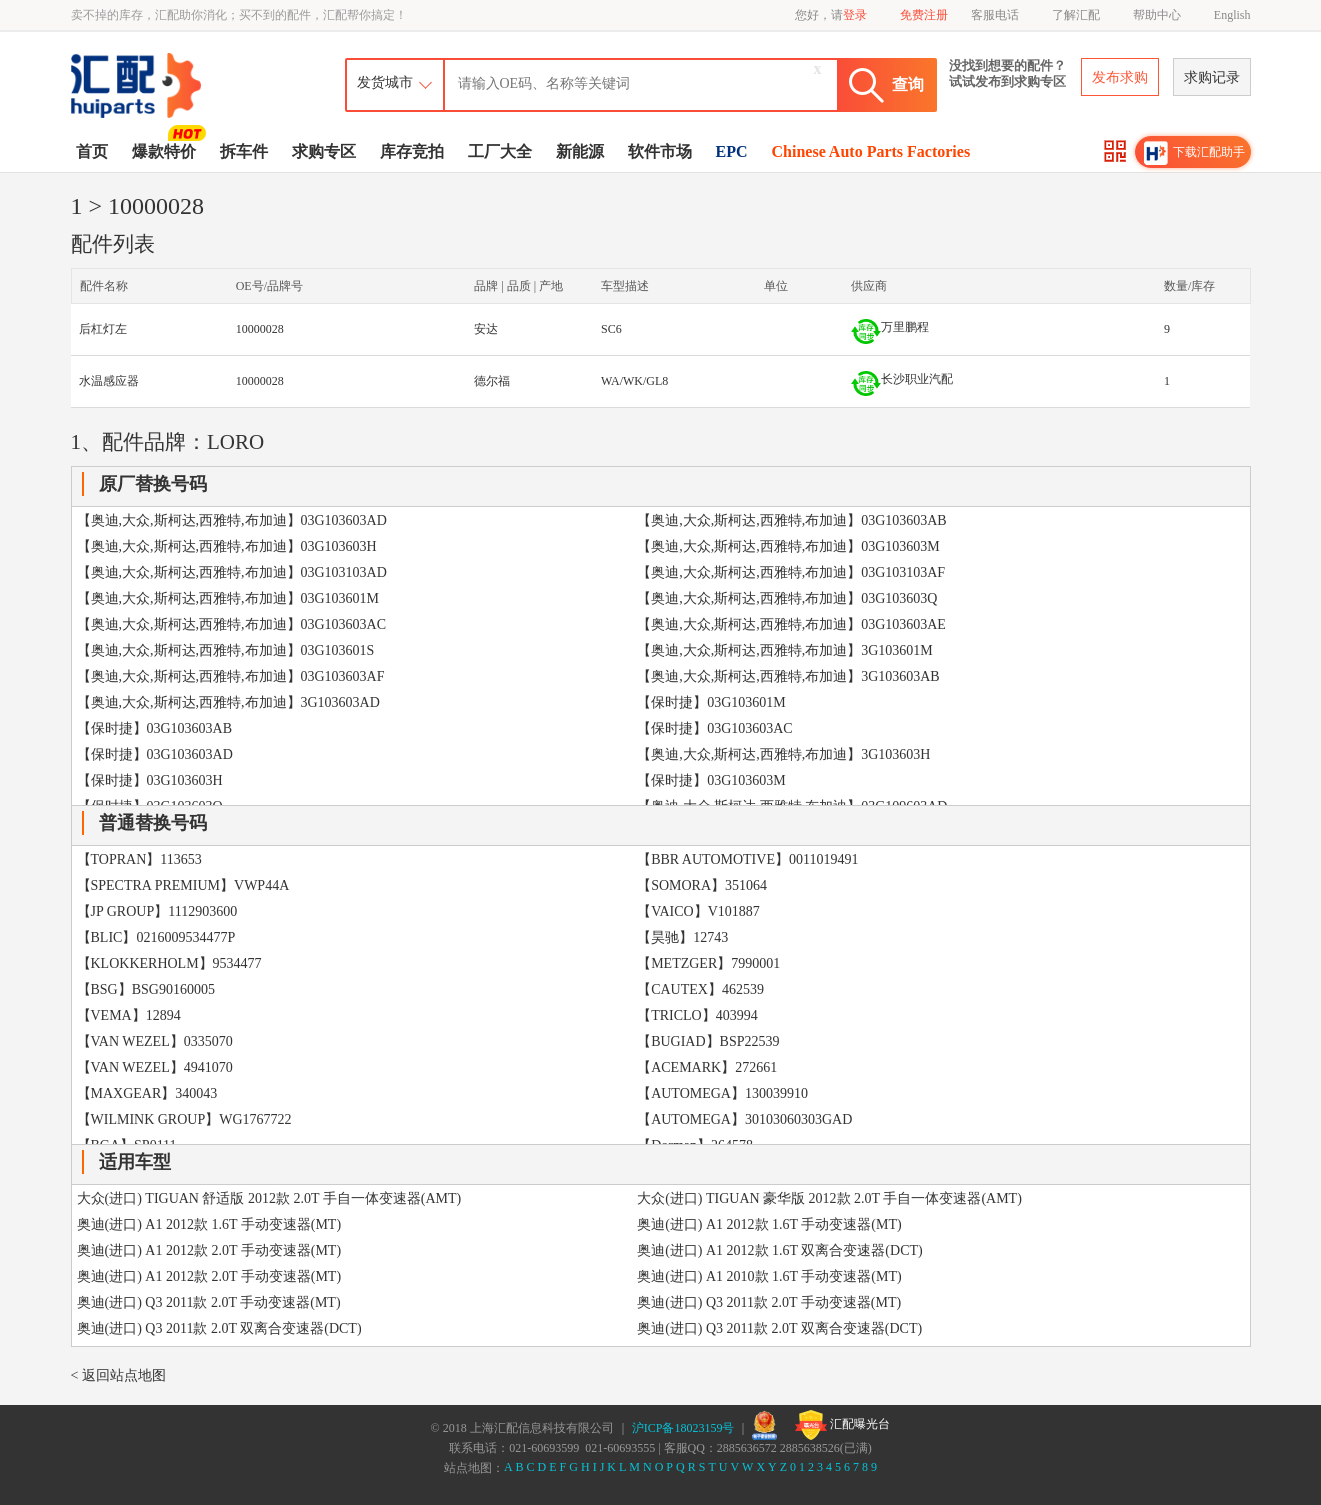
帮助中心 (1157, 15)
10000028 (260, 329)
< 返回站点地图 (118, 1375)
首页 (92, 151)
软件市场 (660, 151)
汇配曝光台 (842, 1425)
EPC (732, 151)
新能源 (580, 151)
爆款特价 (166, 150)
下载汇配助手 (1195, 153)
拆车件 (244, 151)
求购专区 (324, 151)
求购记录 (1212, 77)
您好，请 (831, 15)
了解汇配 (1076, 15)
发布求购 (1120, 77)
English (1232, 15)
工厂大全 (500, 151)
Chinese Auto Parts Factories (871, 151)
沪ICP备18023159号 (683, 1428)
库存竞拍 (412, 151)
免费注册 (924, 15)
